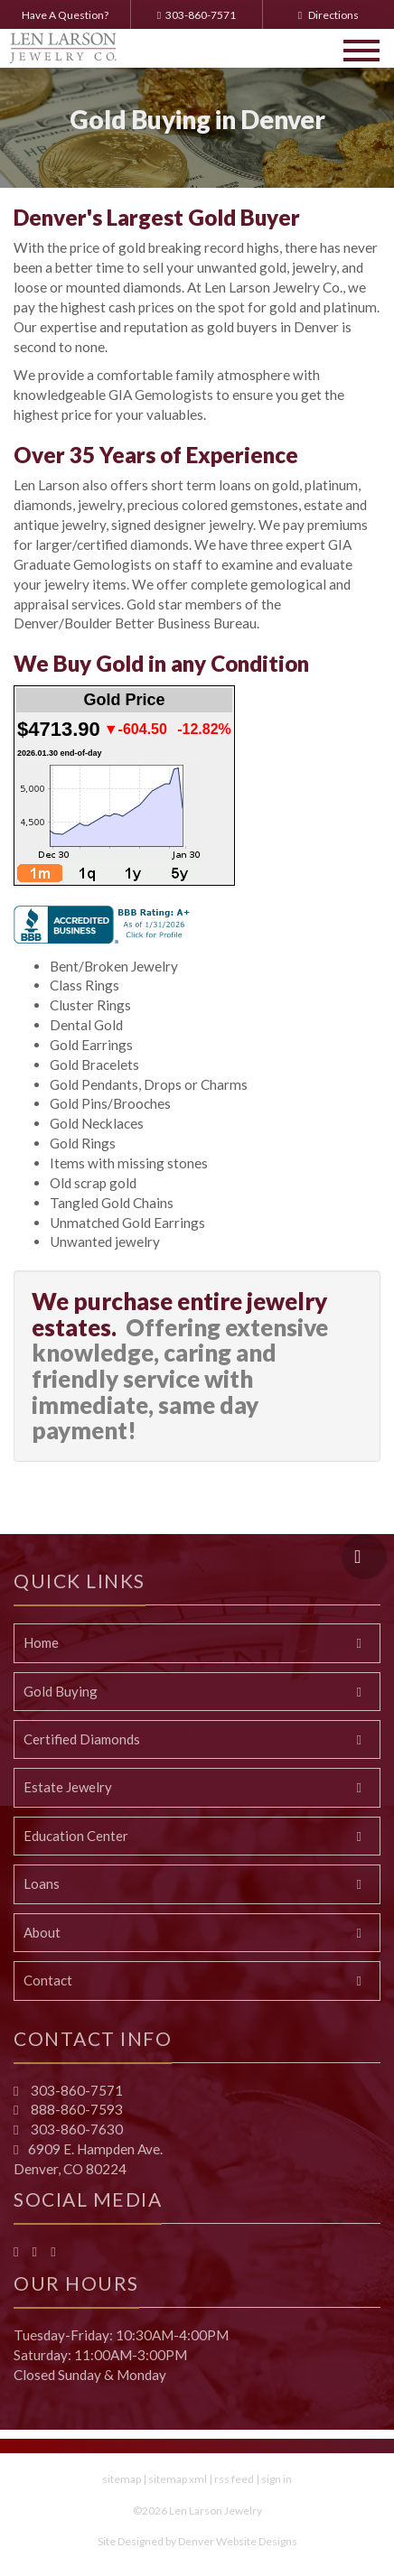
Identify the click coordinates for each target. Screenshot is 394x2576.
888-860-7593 (75, 2109)
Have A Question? (65, 15)
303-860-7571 (196, 15)
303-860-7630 (75, 2129)
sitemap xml (177, 2479)
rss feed (234, 2479)
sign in (276, 2479)
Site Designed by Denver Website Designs (197, 2541)
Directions (328, 15)
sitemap (121, 2479)
